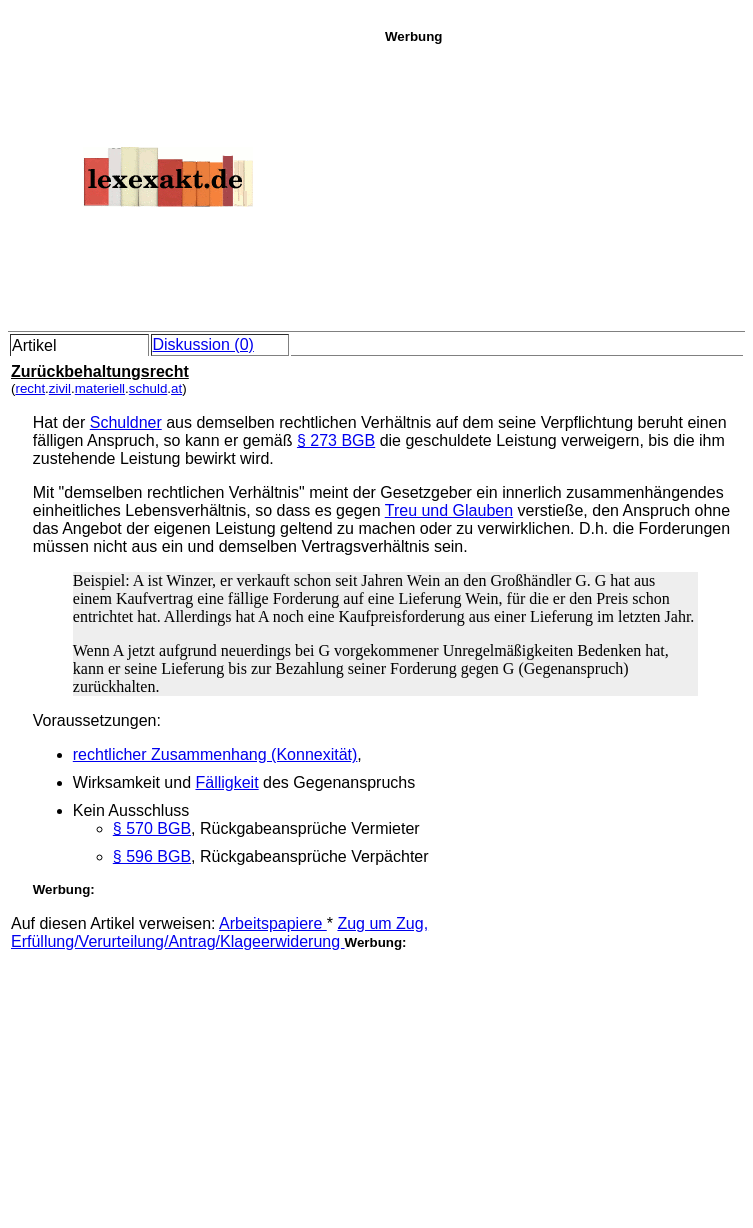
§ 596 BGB (152, 856)
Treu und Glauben (449, 510)
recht (30, 388)
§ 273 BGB (336, 440)
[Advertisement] (563, 184)
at (176, 388)
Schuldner (126, 422)
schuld (148, 388)
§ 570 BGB (152, 828)
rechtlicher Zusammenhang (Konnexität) (215, 754)
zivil (60, 388)
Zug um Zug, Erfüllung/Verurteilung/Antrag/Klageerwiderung (219, 932)
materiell (100, 388)
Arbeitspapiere (273, 923)
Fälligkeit (226, 782)
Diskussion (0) (203, 344)
